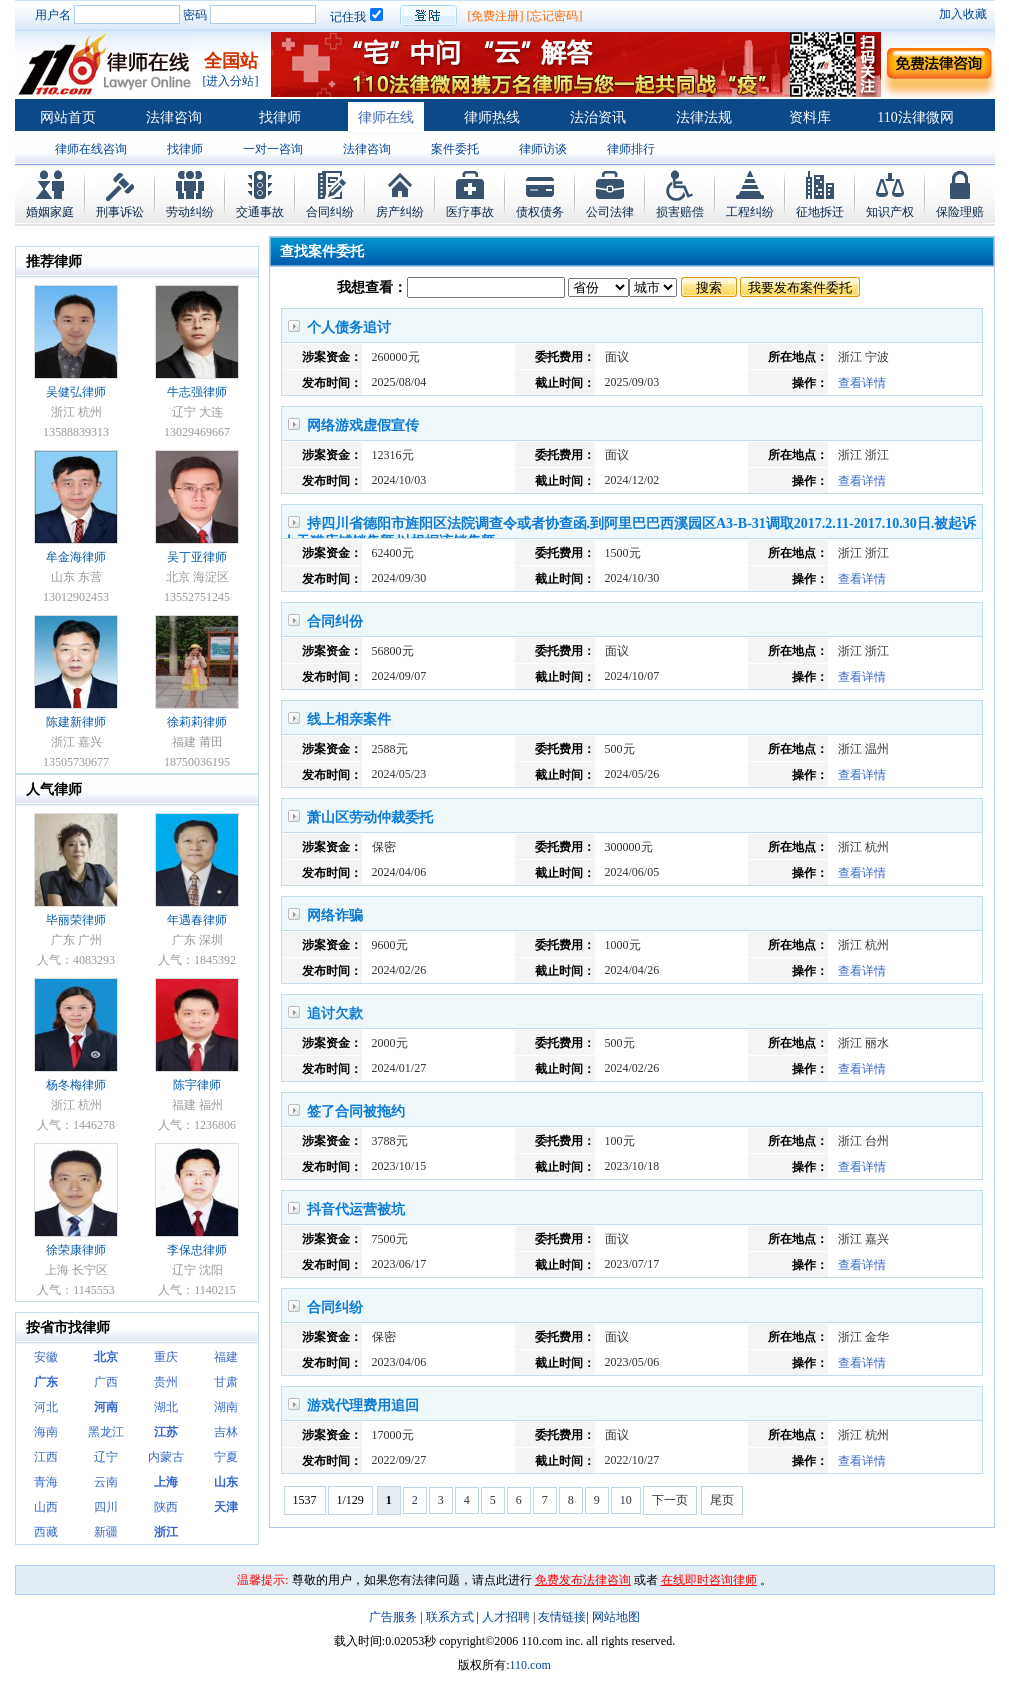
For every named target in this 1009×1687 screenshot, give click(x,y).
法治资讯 (598, 117)
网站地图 (616, 1617)
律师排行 (631, 149)
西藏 (46, 1532)
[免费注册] (496, 16)
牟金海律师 (76, 557)
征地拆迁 (820, 212)
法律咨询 (174, 117)
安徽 (46, 1357)
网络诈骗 (335, 915)
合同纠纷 (330, 212)
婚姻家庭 (50, 212)
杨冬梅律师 (76, 1085)
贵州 (166, 1382)
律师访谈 (543, 149)
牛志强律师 (197, 392)
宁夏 (226, 1457)
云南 (106, 1482)
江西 (46, 1457)
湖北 (166, 1407)
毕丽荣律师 (76, 920)
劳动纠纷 (190, 212)
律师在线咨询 (91, 149)
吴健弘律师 (76, 392)
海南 (46, 1432)
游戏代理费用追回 (363, 1405)
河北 (46, 1407)
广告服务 (393, 1617)
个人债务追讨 (349, 327)
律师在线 (386, 117)
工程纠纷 (750, 212)
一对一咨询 (273, 149)
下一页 (670, 1500)
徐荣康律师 (76, 1250)
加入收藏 (963, 14)
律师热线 (492, 117)
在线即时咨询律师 (709, 1580)
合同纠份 (335, 621)
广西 (106, 1382)
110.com (530, 1665)
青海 (46, 1482)
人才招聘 (506, 1617)
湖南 (226, 1407)
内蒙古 (166, 1457)
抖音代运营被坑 (356, 1209)
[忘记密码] (555, 16)
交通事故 (260, 212)
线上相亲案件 (349, 719)
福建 (226, 1357)
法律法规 (704, 117)
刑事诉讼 (120, 212)
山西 (46, 1507)
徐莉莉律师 (197, 722)
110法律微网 (915, 117)
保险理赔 (960, 212)
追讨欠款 (335, 1013)
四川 (106, 1507)
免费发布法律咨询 (583, 1580)
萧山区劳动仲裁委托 (370, 817)
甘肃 (226, 1382)
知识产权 (890, 212)
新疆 (106, 1532)
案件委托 (455, 149)
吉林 (226, 1432)
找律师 (280, 117)
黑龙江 (106, 1432)
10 (626, 1500)
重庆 (166, 1357)
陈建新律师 (76, 722)
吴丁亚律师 (197, 557)
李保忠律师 (197, 1250)
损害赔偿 (680, 212)
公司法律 (610, 212)
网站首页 (68, 117)
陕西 (166, 1507)
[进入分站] (231, 81)
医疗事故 (470, 212)
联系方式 (450, 1617)
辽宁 (106, 1457)
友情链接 (562, 1617)
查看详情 (862, 383)
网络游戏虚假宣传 (363, 425)
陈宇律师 (197, 1085)
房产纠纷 (400, 212)
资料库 (810, 117)
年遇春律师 (197, 920)
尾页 (722, 1500)
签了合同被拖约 (356, 1111)
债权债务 (540, 212)
